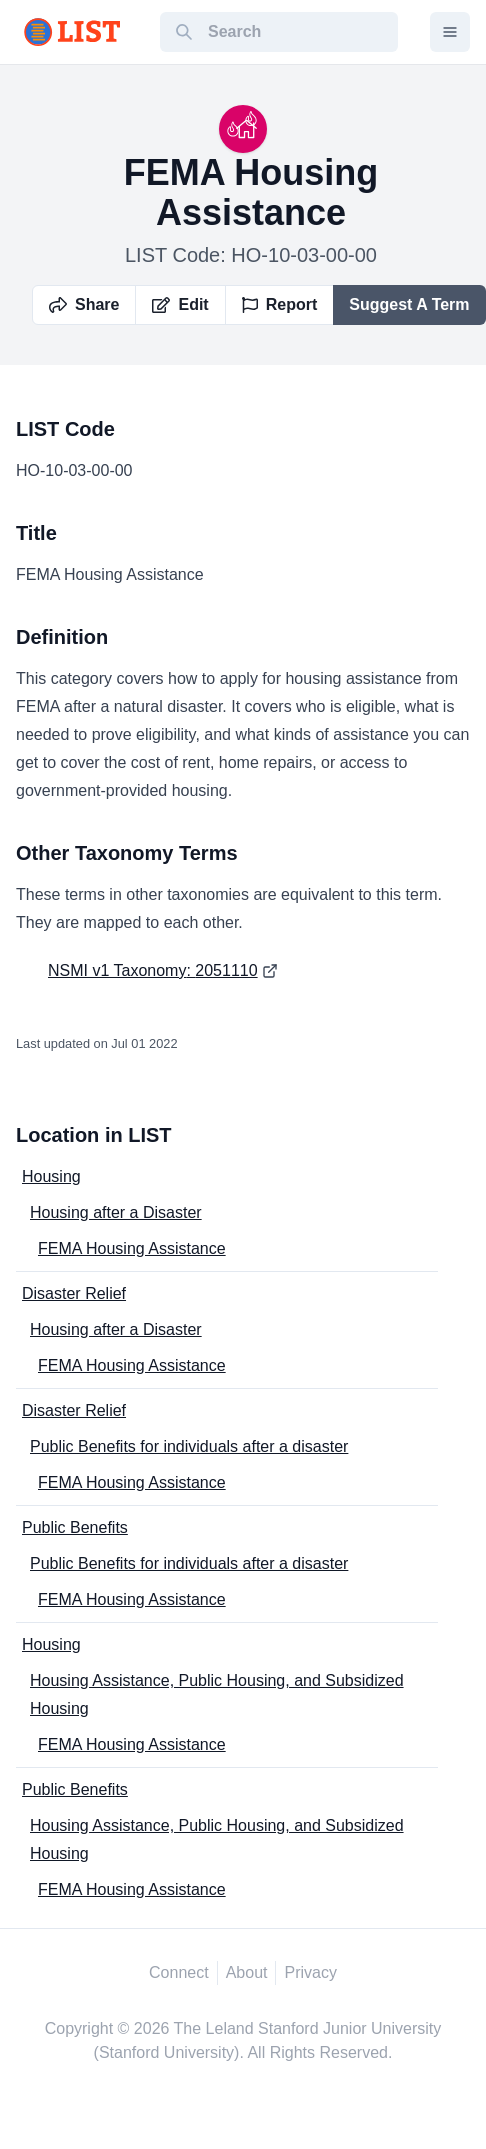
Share (84, 304)
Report (280, 304)
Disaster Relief (74, 1293)
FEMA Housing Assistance (132, 1248)
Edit (180, 304)
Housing (51, 1176)
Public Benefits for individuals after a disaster (189, 1446)
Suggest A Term (409, 304)
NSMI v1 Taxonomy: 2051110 (153, 970)
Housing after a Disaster (116, 1212)
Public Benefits (75, 1527)
